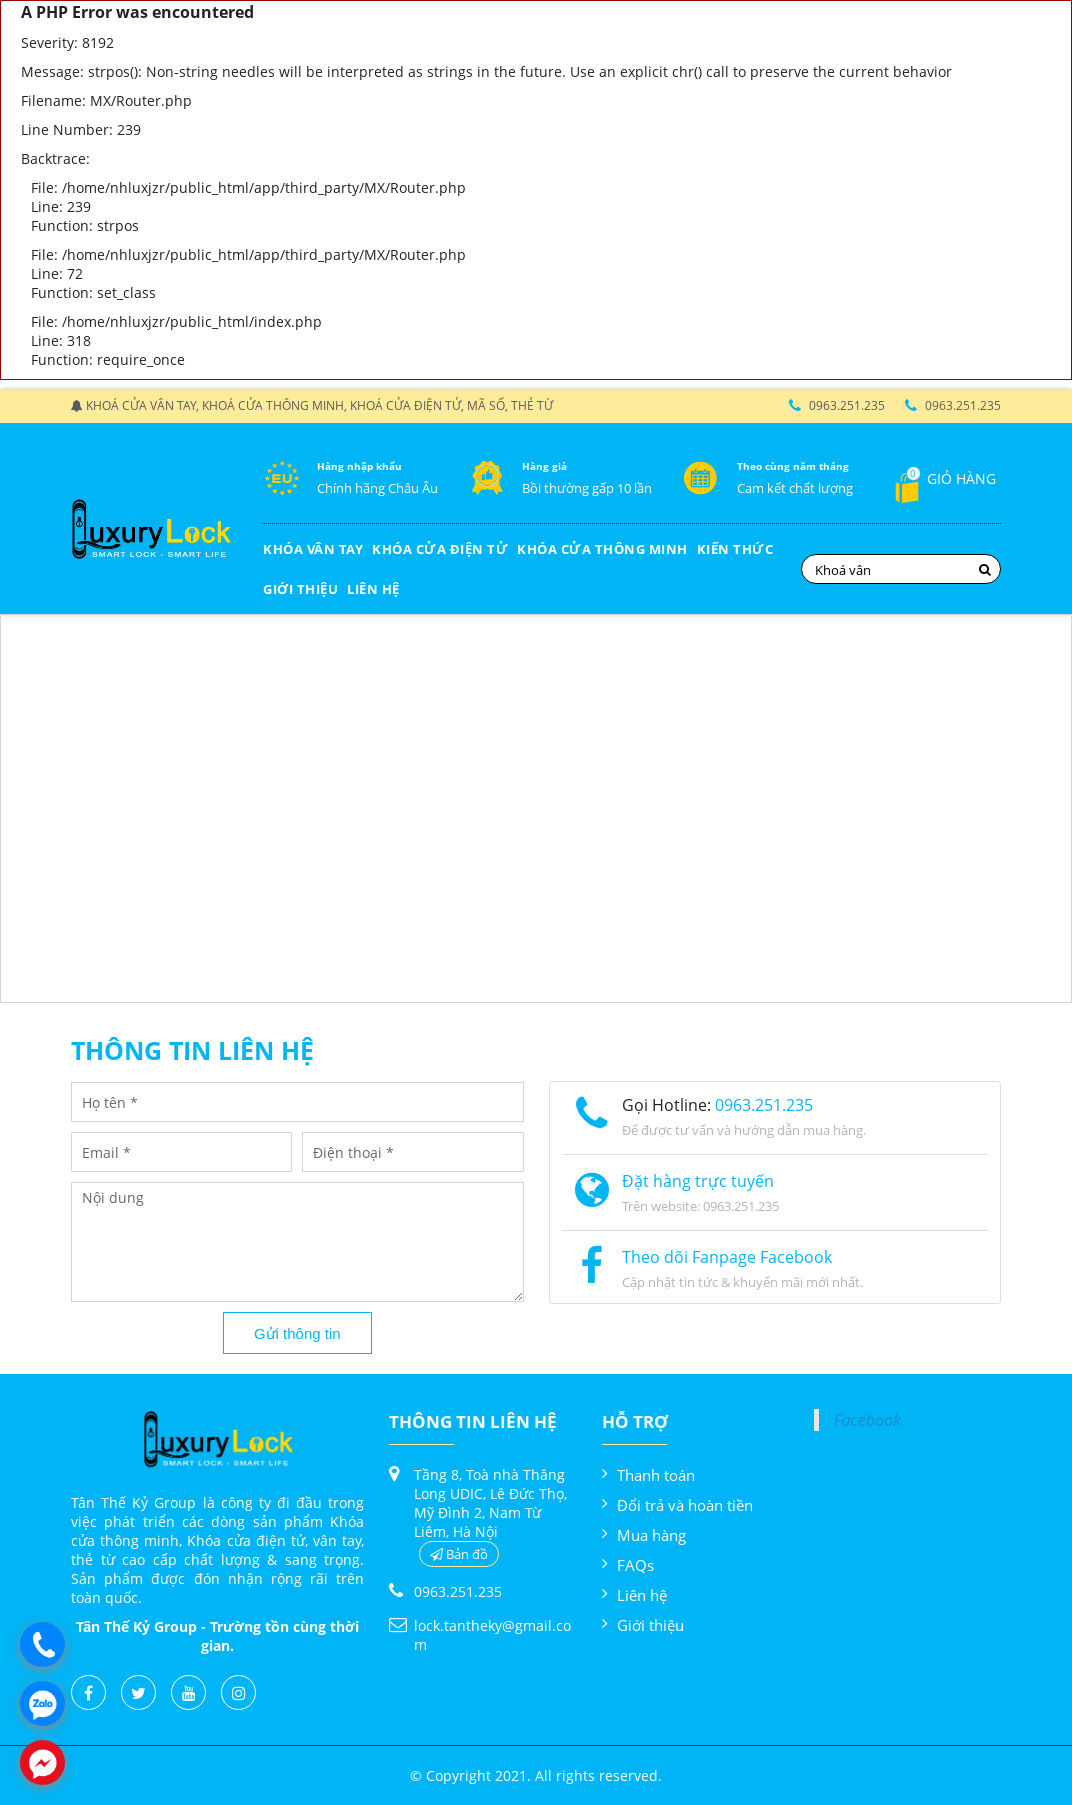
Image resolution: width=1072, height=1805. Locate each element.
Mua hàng (651, 1535)
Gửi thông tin (297, 1333)
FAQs (635, 1565)
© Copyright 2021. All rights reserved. (536, 1775)
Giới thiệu (650, 1625)
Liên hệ (642, 1595)
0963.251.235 (847, 405)
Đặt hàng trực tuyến (698, 1181)
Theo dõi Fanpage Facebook (727, 1257)
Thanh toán (656, 1475)
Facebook (867, 1420)
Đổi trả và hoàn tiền (685, 1505)
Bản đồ (459, 1554)
